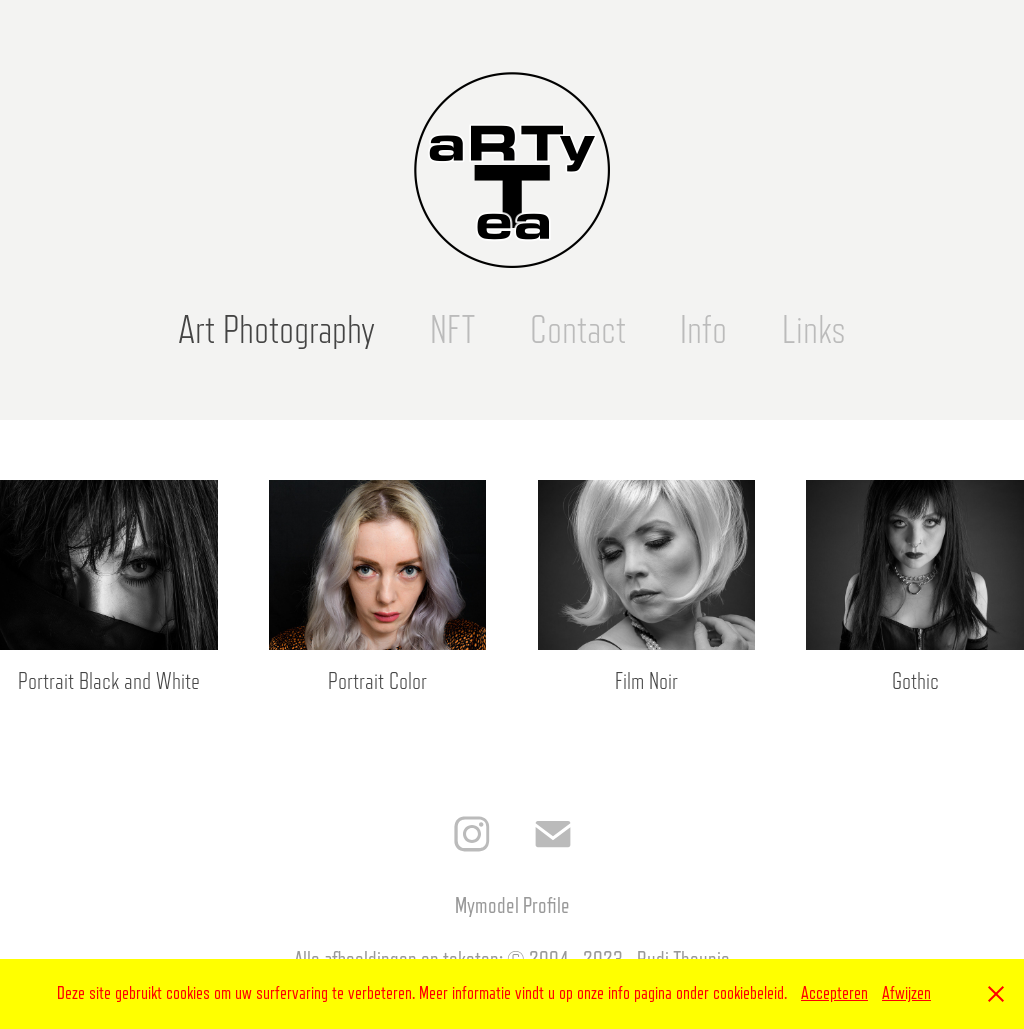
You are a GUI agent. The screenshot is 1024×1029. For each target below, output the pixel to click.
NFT (453, 330)
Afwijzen (906, 993)
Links (814, 330)
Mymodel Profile (512, 905)
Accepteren (834, 993)
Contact (578, 330)
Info (703, 330)
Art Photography (276, 330)
